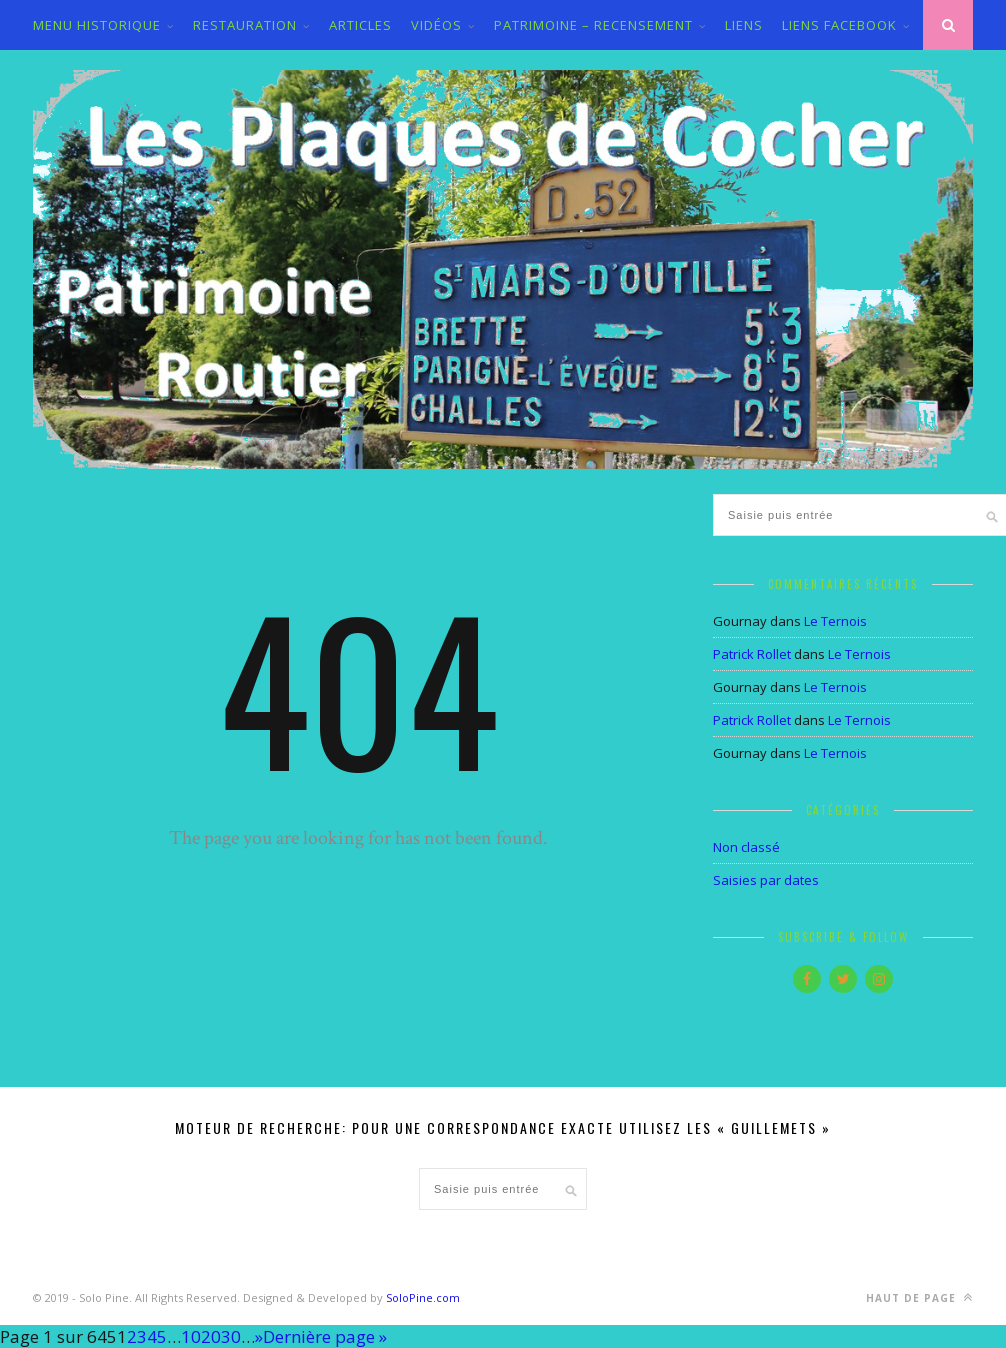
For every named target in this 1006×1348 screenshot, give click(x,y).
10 (191, 1336)
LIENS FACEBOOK (839, 25)
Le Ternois (835, 621)
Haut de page (919, 1297)
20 (211, 1336)
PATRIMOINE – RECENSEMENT (593, 25)
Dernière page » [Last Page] (325, 1336)
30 (231, 1336)
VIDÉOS (436, 25)
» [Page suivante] (259, 1336)
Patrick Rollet (752, 654)
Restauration (245, 25)
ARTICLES (360, 25)
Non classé (746, 847)
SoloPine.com (423, 1297)
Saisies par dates (766, 880)
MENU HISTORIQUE (97, 25)
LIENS (744, 25)
